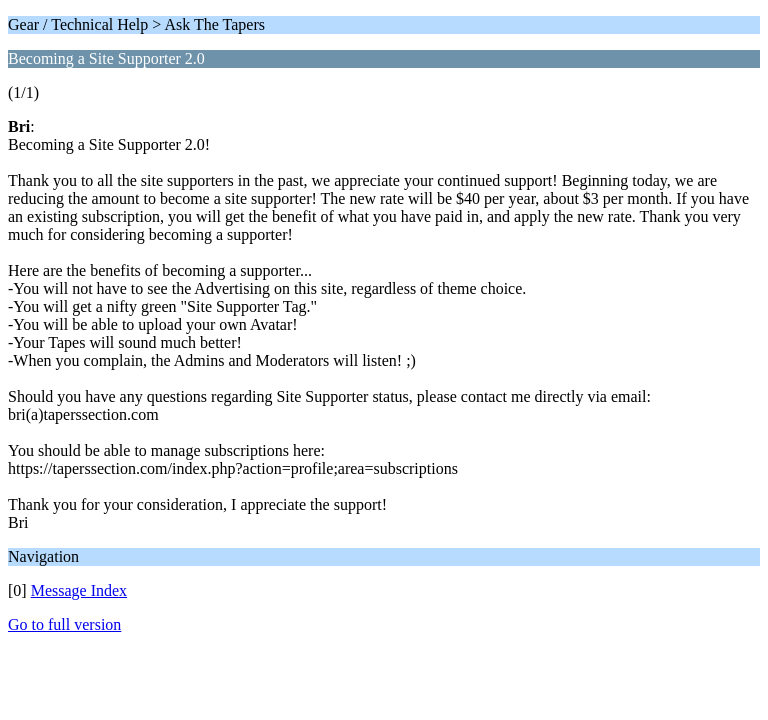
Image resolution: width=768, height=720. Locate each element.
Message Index (79, 590)
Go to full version (64, 624)
